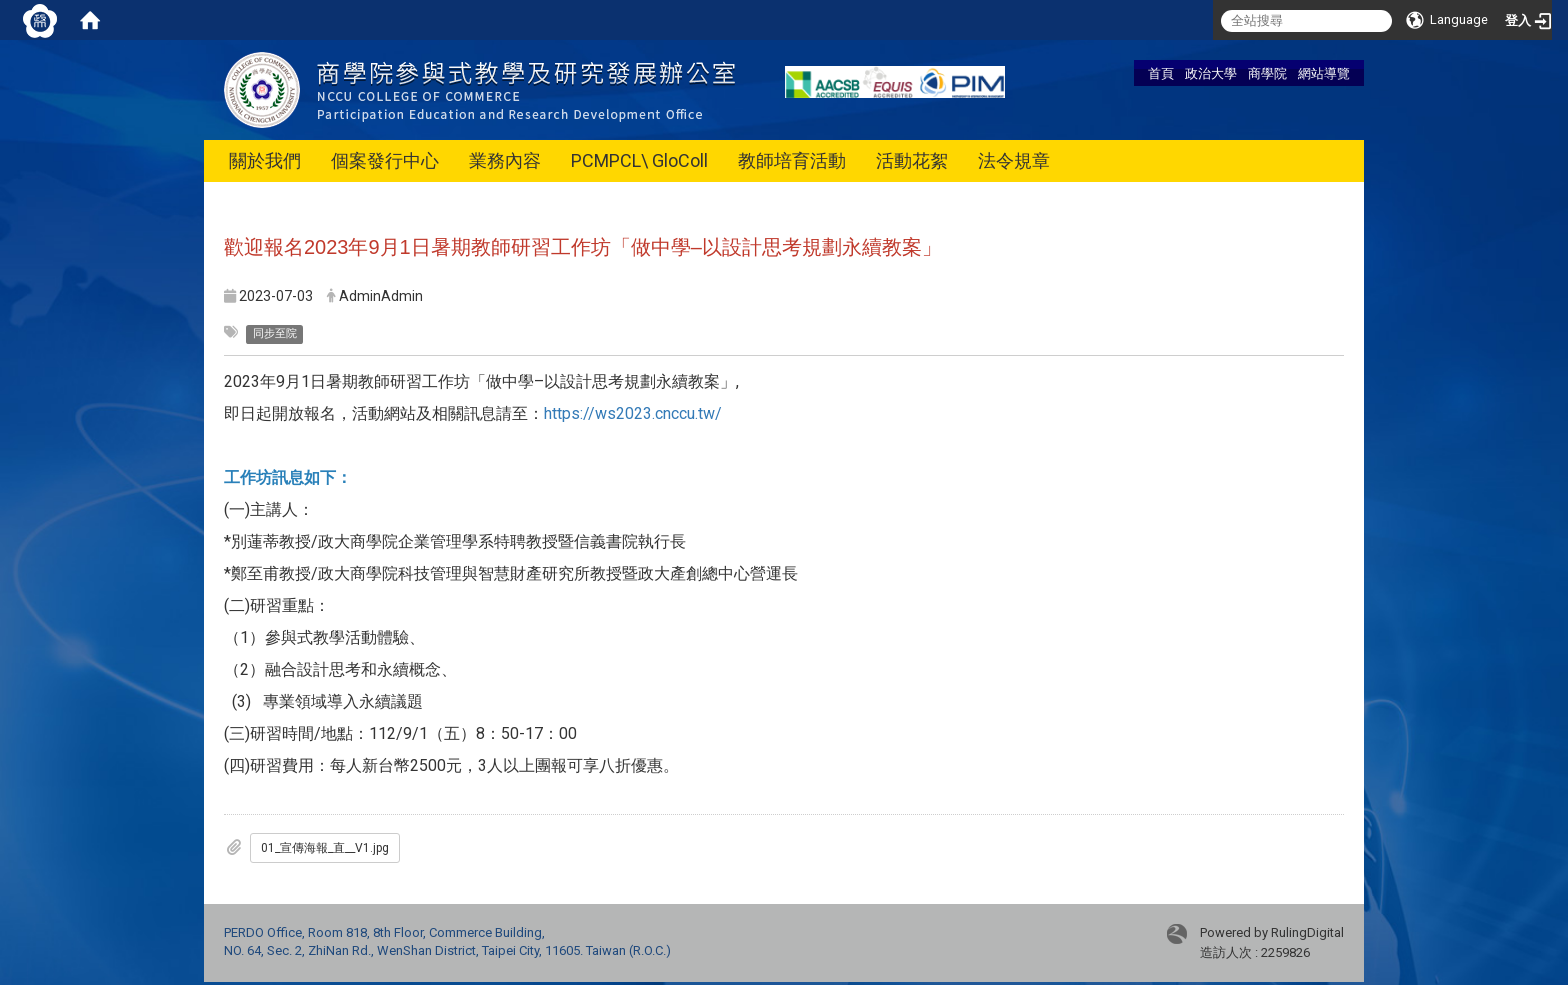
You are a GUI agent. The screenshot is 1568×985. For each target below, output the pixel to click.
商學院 (1267, 73)
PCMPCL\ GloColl (639, 160)
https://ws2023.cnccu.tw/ (633, 413)
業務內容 (505, 160)
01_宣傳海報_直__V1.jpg (325, 848)
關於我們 (265, 160)
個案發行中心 (385, 160)
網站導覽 (1324, 73)
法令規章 (1014, 160)
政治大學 (1211, 73)
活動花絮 (912, 160)
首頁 (1161, 73)
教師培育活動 (792, 160)
